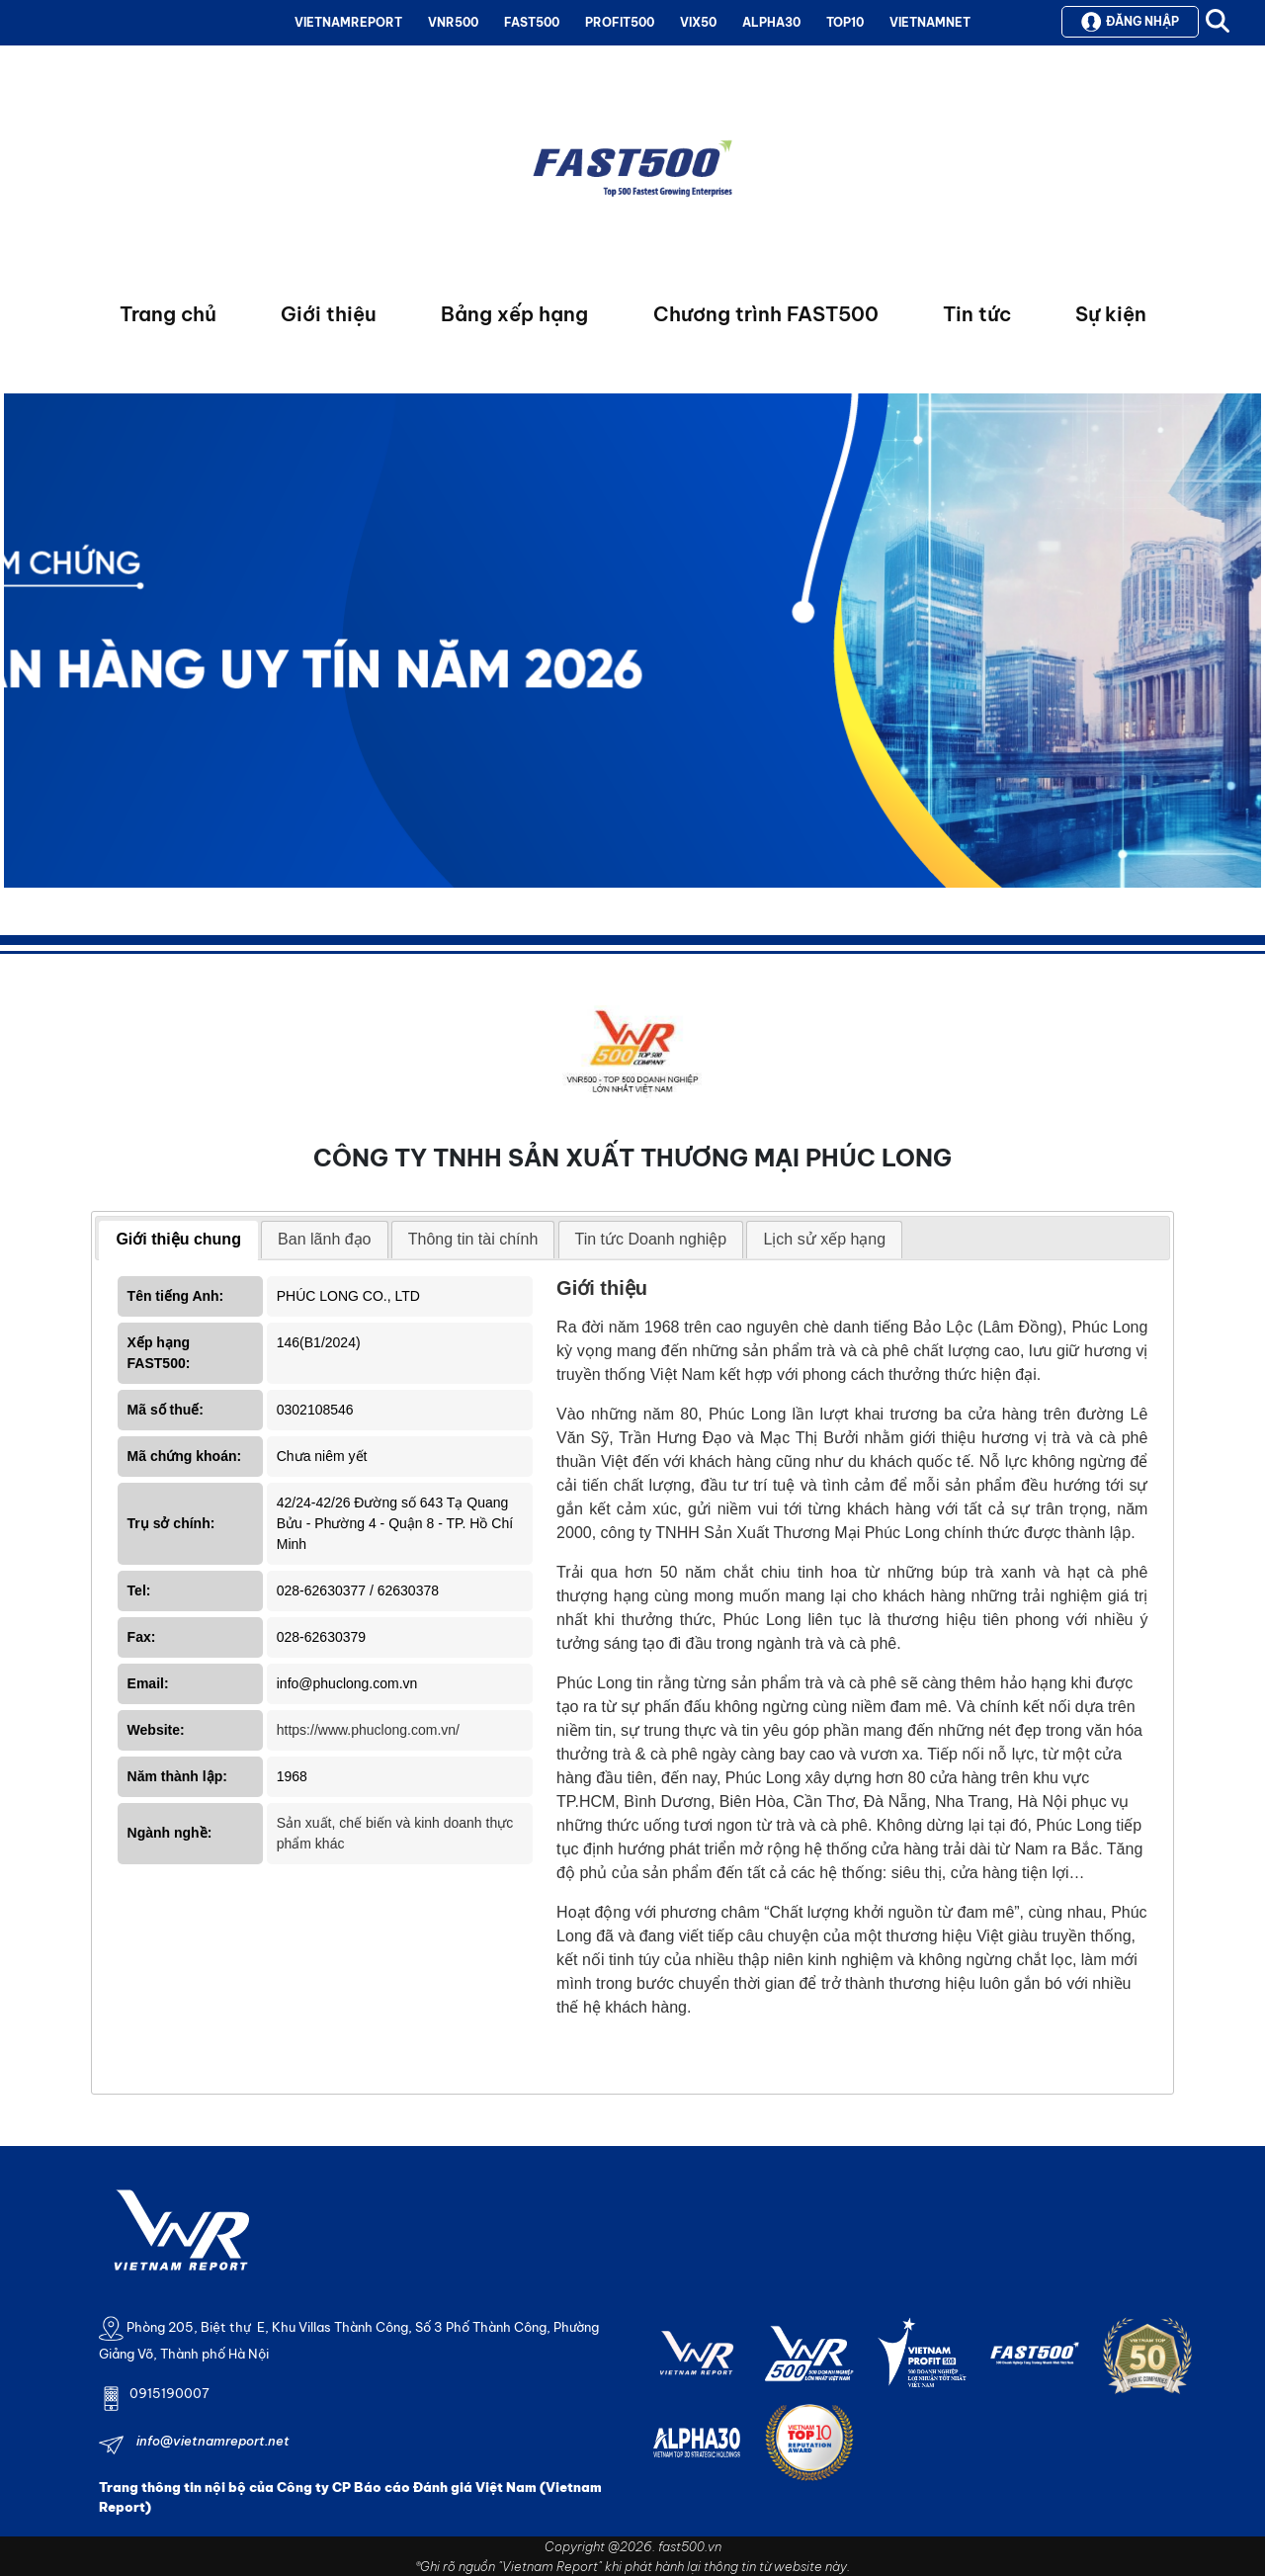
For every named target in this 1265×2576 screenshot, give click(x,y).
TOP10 (845, 22)
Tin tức (977, 313)
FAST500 (531, 22)
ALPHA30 (771, 22)
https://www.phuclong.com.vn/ (368, 1730)
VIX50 (698, 22)
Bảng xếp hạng (514, 313)
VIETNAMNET (929, 22)
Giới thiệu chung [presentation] (178, 1239)
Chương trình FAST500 (766, 313)
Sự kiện (1110, 313)
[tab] (178, 1240)
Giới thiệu (329, 313)
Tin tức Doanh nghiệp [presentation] (651, 1239)
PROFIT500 (619, 22)
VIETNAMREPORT (348, 22)
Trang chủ (168, 313)
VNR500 (453, 22)
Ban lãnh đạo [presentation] (324, 1239)
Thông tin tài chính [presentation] (473, 1239)
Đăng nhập (1130, 22)
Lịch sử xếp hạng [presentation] (824, 1239)
